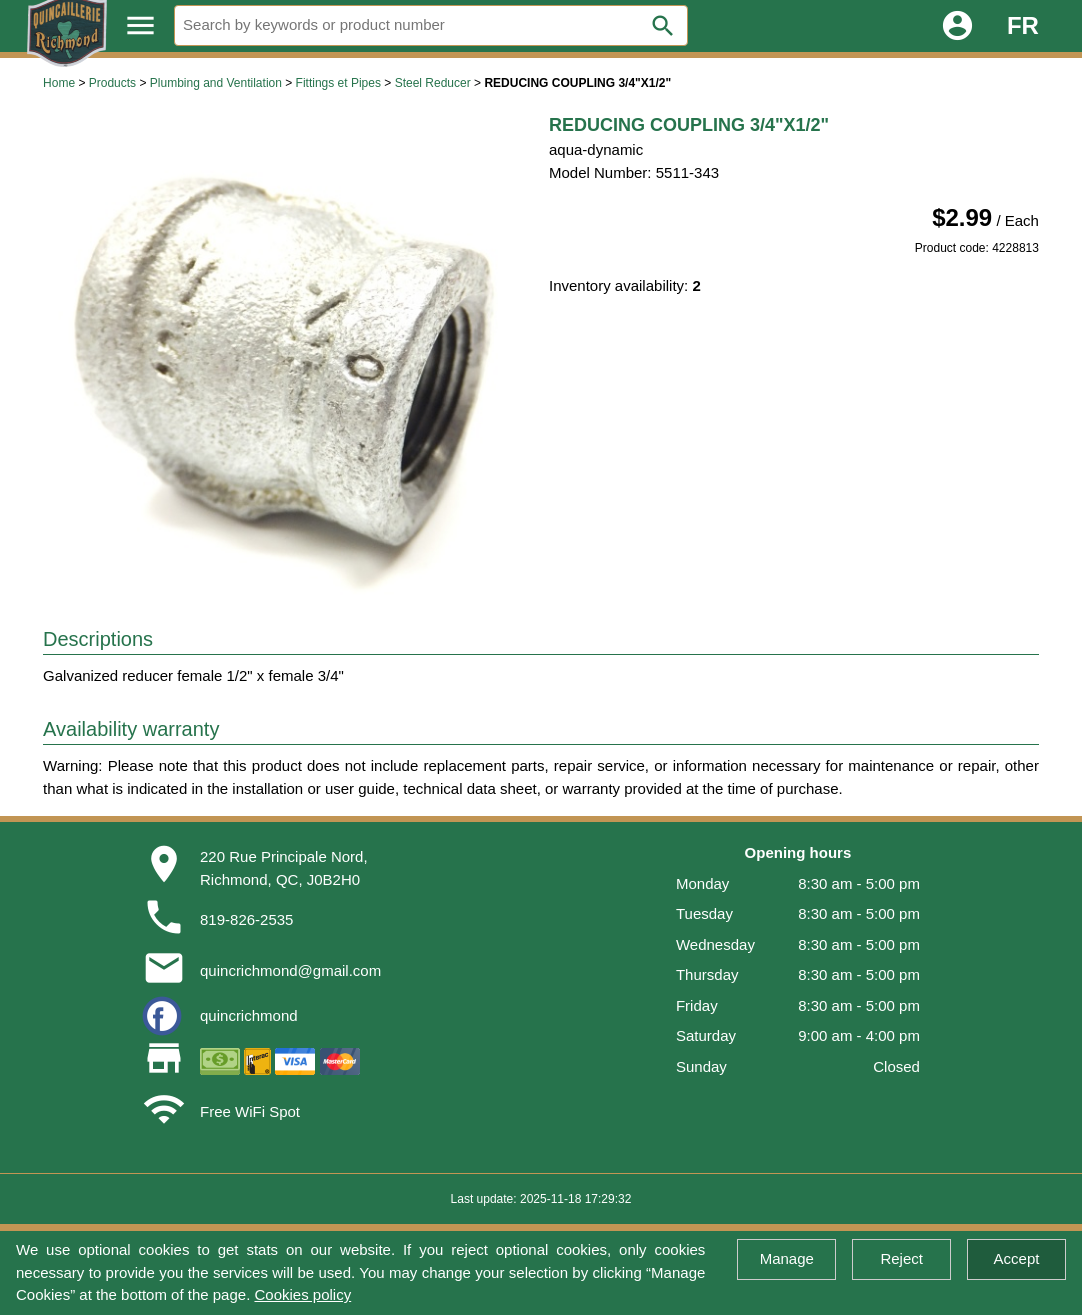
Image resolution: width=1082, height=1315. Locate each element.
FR (1023, 25)
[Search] (431, 25)
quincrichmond (249, 1015)
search (663, 26)
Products (112, 83)
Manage (787, 1258)
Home (59, 83)
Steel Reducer (433, 83)
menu (140, 25)
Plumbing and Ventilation (216, 83)
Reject (901, 1258)
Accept (1017, 1258)
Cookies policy (302, 1294)
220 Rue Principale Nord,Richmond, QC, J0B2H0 (284, 868)
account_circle (957, 25)
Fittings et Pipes (338, 83)
